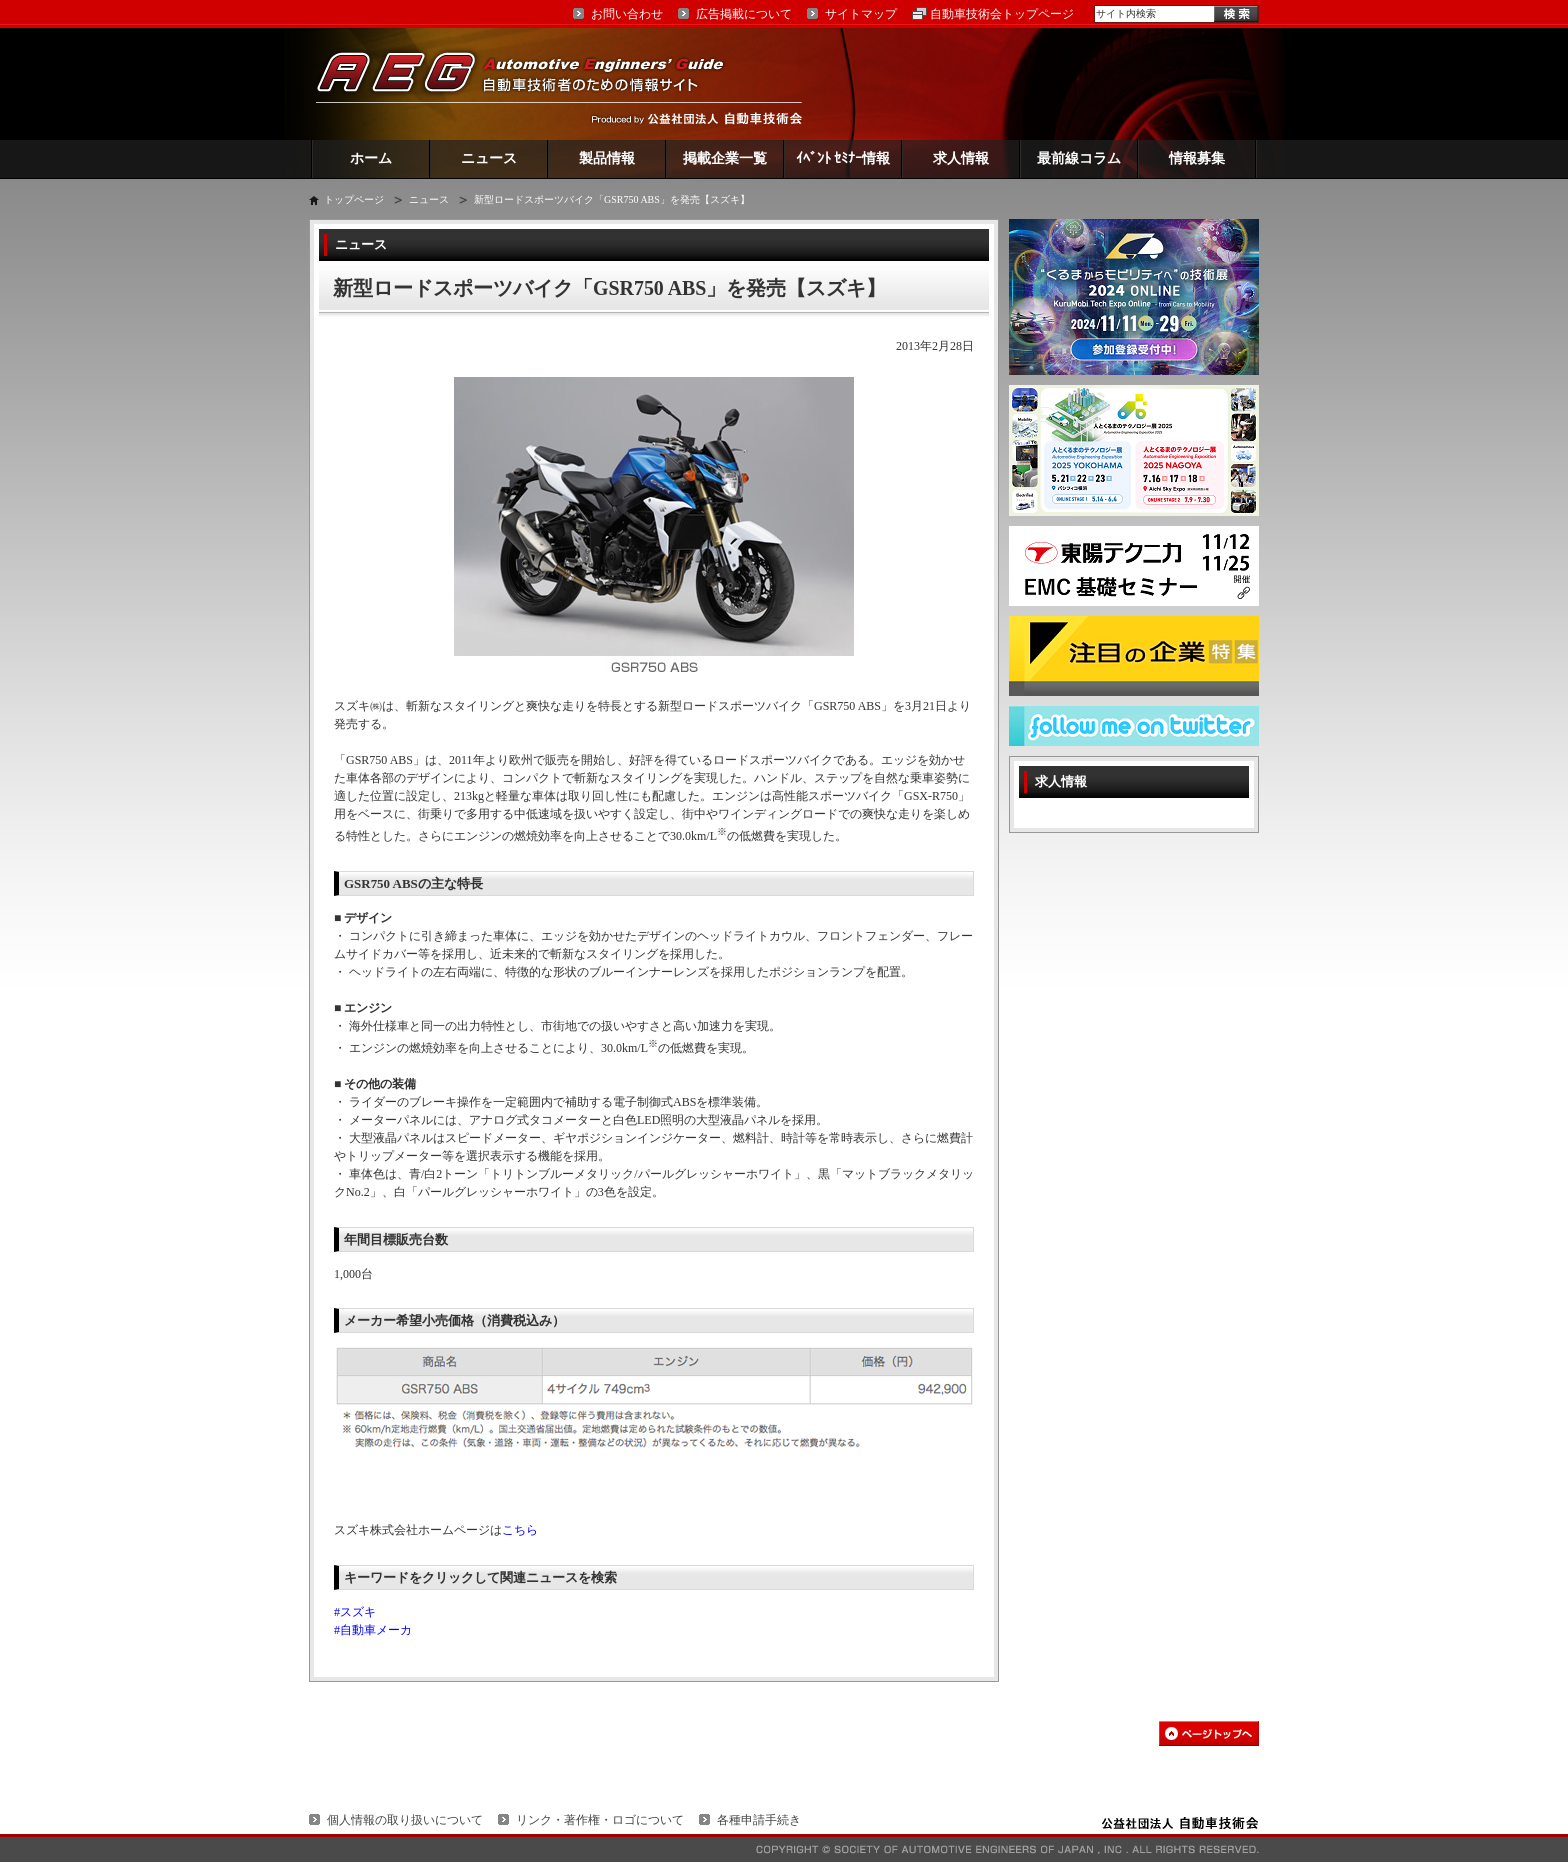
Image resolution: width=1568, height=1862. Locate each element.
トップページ (354, 199)
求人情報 (961, 158)
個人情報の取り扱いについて (405, 1820)
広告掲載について (744, 14)
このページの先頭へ (1209, 1733)
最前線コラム (1079, 158)
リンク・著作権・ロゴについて (600, 1820)
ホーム (371, 158)
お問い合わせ (627, 14)
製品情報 (607, 158)
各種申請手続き (759, 1820)
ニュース (489, 158)
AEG (533, 83)
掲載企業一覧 (725, 158)
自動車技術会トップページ (1002, 14)
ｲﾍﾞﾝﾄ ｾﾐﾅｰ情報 (843, 158)
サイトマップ (861, 14)
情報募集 (1197, 158)
